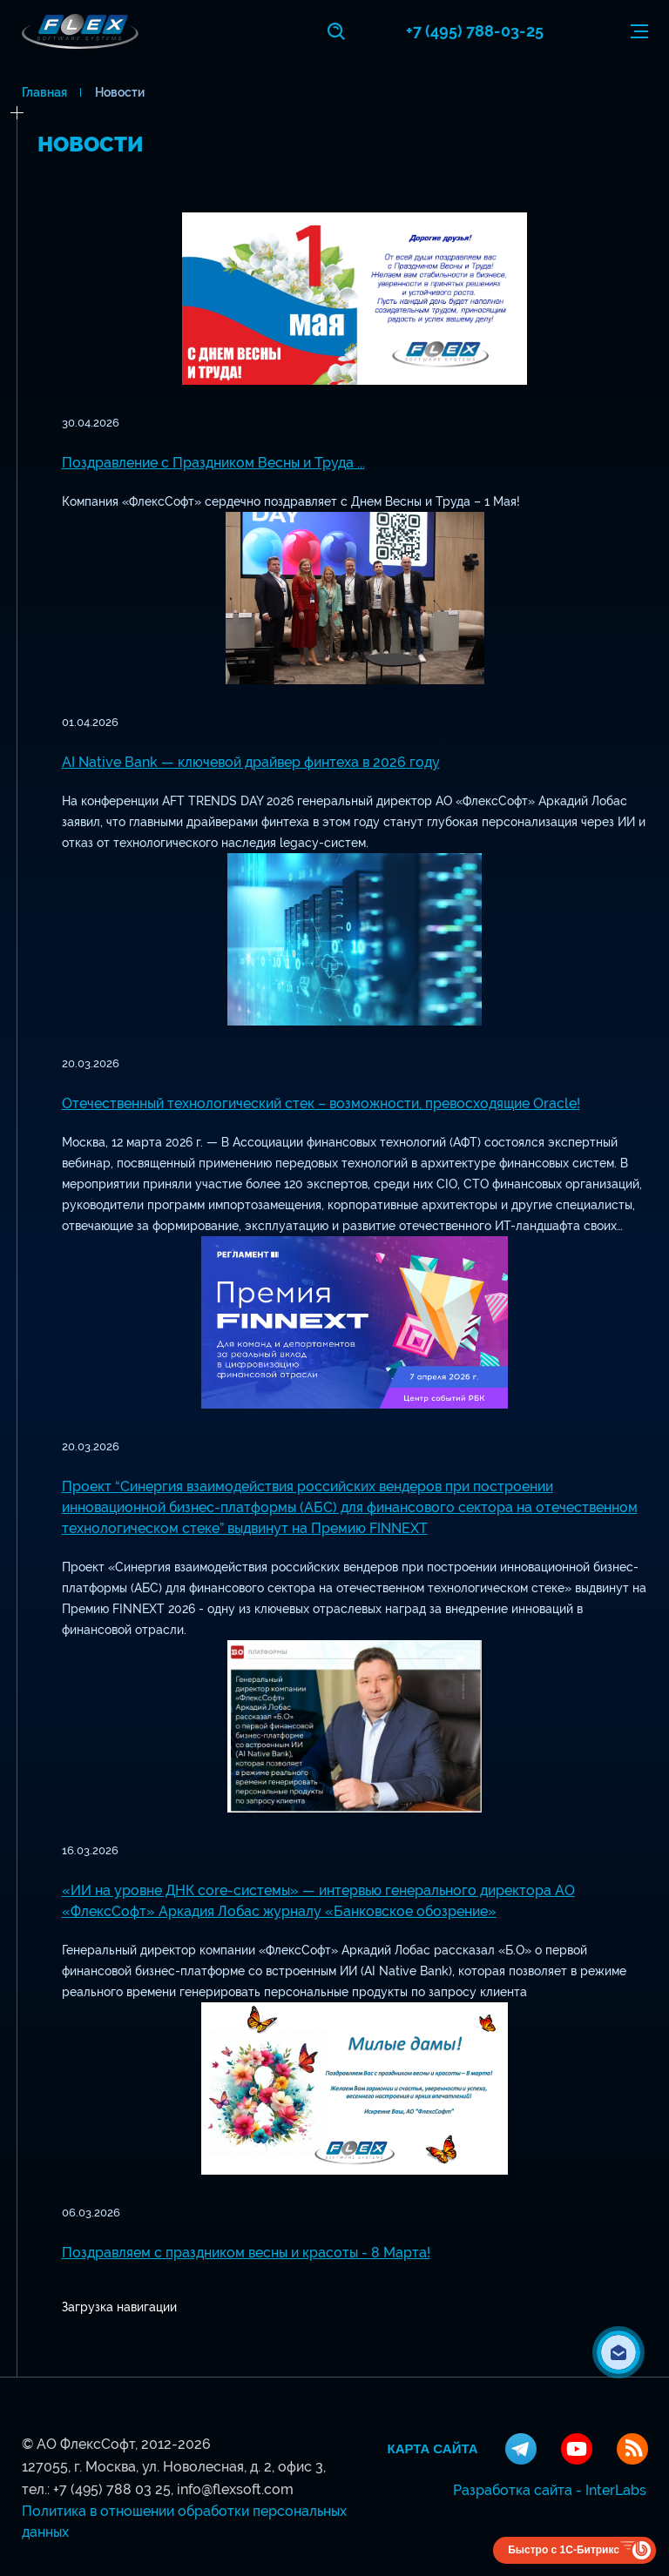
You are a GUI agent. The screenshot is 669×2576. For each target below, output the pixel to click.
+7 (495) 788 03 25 (112, 2489)
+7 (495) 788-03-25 (475, 31)
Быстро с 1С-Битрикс (563, 2550)
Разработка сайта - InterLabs (549, 2490)
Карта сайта (433, 2449)
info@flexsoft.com (235, 2489)
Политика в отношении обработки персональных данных (184, 2521)
